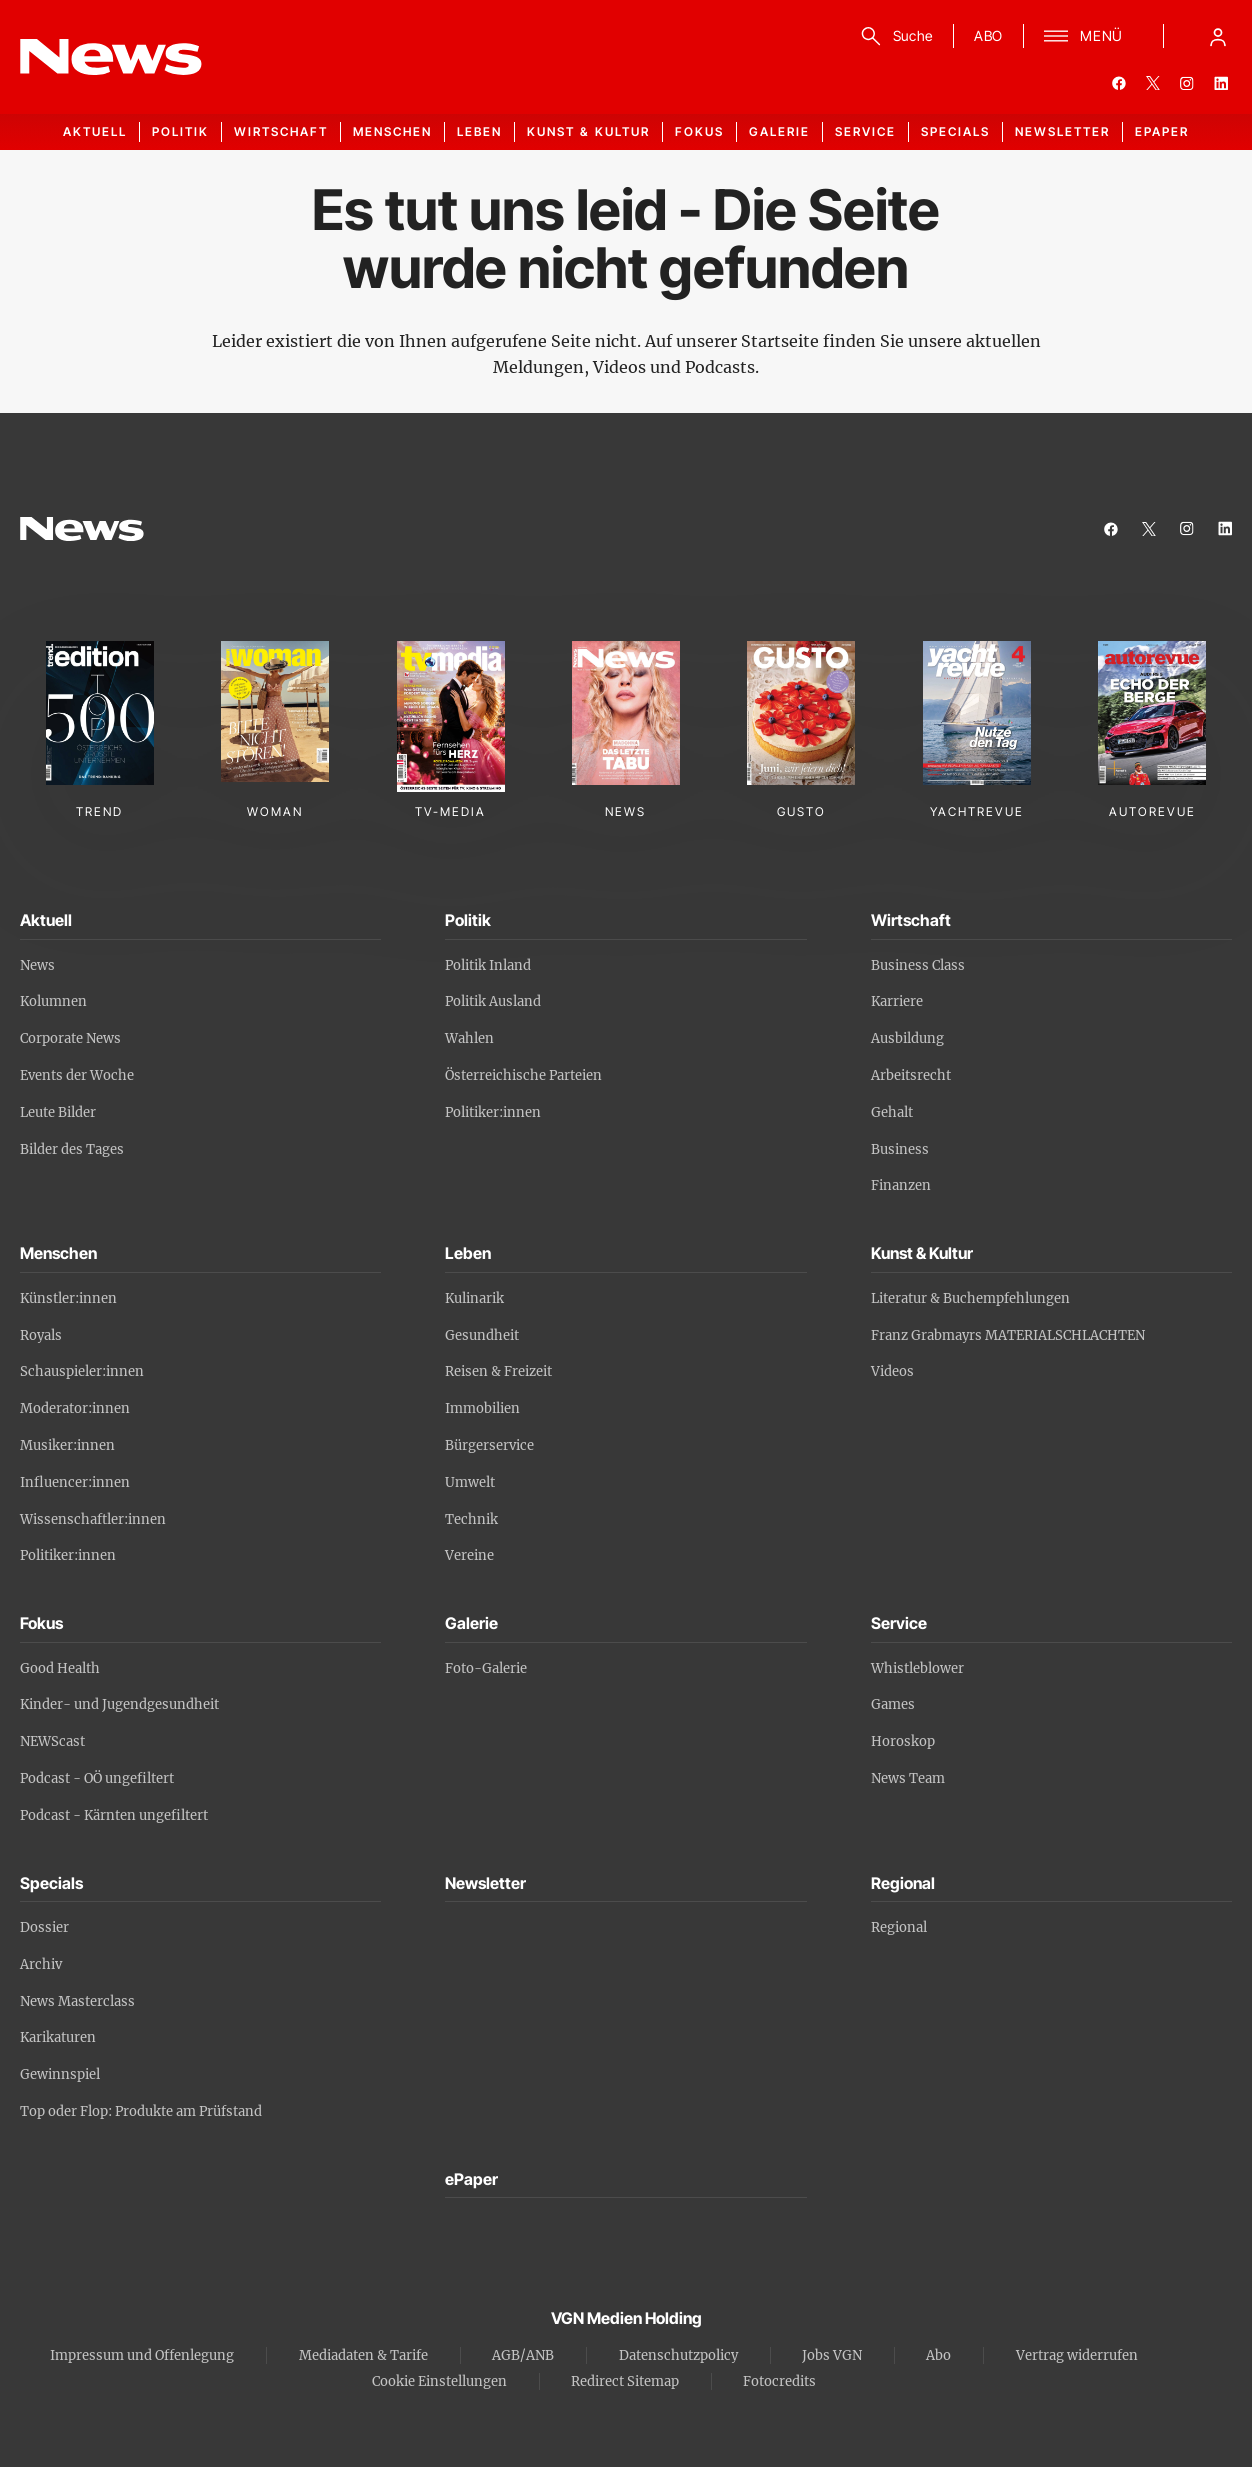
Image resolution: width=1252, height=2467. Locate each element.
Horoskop (903, 1741)
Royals (41, 1335)
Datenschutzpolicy (678, 2355)
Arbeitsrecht (911, 1075)
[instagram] (1187, 83)
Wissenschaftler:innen (93, 1519)
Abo (938, 2355)
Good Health (60, 1668)
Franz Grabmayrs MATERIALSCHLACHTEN (1008, 1335)
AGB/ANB (523, 2355)
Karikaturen (58, 2037)
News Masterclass (77, 2001)
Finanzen (901, 1185)
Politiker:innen (493, 1112)
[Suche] (893, 36)
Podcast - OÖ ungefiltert (97, 1778)
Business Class (918, 965)
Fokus (699, 131)
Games (893, 1704)
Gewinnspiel (60, 2074)
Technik (471, 1519)
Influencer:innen (75, 1482)
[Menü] (1083, 36)
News (37, 965)
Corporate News (70, 1038)
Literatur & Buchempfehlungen (970, 1298)
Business (900, 1149)
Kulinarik (474, 1298)
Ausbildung (907, 1038)
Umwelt (470, 1482)
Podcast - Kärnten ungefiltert (114, 1815)
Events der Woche (77, 1075)
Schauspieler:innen (82, 1371)
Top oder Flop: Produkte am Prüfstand (141, 2111)
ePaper (1162, 131)
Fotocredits (779, 2381)
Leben (479, 131)
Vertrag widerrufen (1077, 2355)
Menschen (392, 131)
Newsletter (1062, 131)
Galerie (779, 131)
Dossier (44, 1927)
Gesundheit (482, 1335)
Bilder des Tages (72, 1149)
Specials (955, 131)
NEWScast (52, 1741)
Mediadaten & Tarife (363, 2355)
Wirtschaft (281, 131)
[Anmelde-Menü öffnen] (1218, 36)
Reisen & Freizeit (498, 1371)
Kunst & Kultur (588, 131)
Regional (899, 1927)
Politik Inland (488, 965)
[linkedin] (1221, 83)
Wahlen (469, 1038)
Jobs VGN (832, 2355)
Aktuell (95, 131)
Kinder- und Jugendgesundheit (119, 1704)
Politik (180, 131)
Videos (892, 1371)
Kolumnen (53, 1001)
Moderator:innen (75, 1408)
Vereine (469, 1555)
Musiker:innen (67, 1445)
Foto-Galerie (486, 1668)
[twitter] (1153, 83)
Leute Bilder (58, 1112)
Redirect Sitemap (625, 2381)
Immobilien (482, 1408)
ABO (988, 35)
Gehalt (892, 1112)
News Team (908, 1778)
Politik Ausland (493, 1001)
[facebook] (1119, 83)
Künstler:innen (68, 1298)
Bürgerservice (489, 1445)
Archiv (41, 1964)
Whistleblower (917, 1668)
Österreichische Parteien (523, 1075)
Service (865, 131)
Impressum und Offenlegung (142, 2355)
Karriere (897, 1001)
